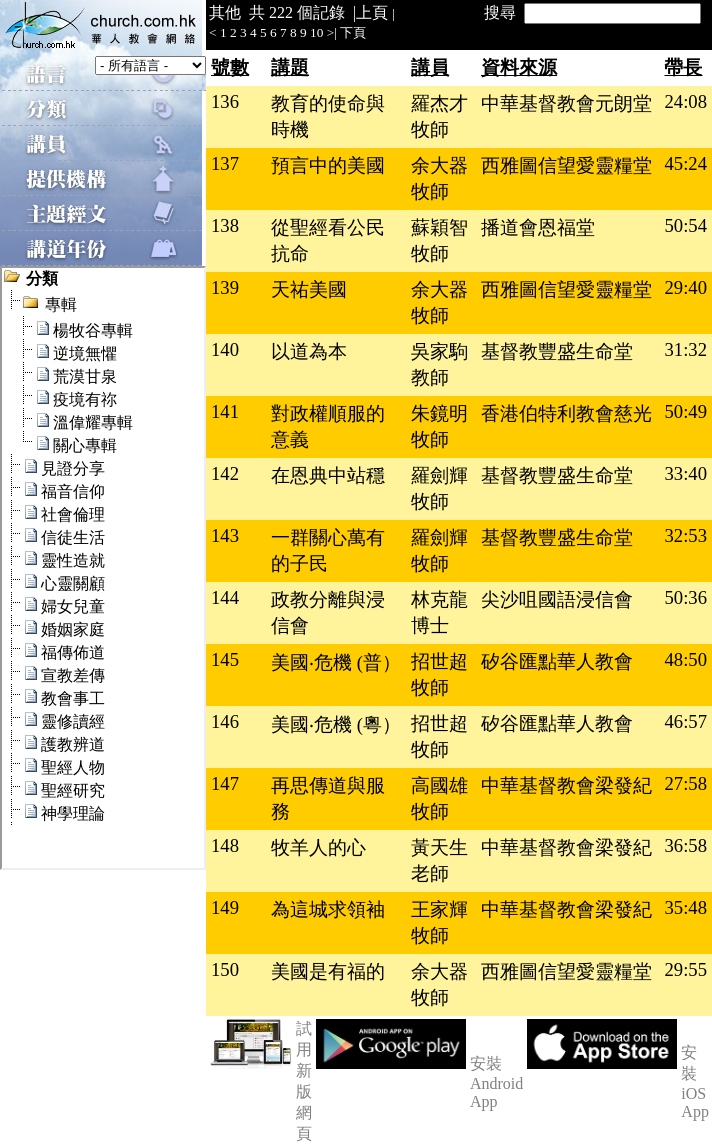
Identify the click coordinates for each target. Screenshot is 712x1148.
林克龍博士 (439, 612)
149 (225, 907)
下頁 (353, 32)
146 (225, 721)
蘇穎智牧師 (439, 240)
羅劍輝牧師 (439, 488)
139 (225, 287)
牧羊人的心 (318, 847)
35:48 (685, 907)
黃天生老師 (439, 860)
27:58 (685, 783)
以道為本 (309, 351)
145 (225, 659)
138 (225, 225)
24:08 (685, 101)
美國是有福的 (328, 971)
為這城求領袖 (328, 909)
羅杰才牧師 (439, 116)
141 (225, 411)
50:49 (685, 411)
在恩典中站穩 (328, 475)
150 (225, 969)
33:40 (685, 473)
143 (225, 535)
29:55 (685, 969)
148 (225, 845)
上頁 (372, 12)
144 (225, 597)
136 (225, 101)
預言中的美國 (328, 165)
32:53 (685, 535)
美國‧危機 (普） (336, 662)
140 (225, 349)
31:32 (685, 349)
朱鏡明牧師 (439, 426)
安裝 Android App (496, 1082)
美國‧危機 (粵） (336, 724)
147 (225, 783)
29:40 (685, 287)
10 (316, 32)
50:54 (685, 225)
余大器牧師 (439, 178)
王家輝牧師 (439, 922)
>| (332, 32)
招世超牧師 (439, 674)
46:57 (685, 721)
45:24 (685, 163)
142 (225, 473)
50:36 (685, 597)
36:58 (685, 845)
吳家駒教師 (439, 364)
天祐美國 (309, 289)
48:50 (685, 659)
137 (225, 163)
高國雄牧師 (439, 798)
